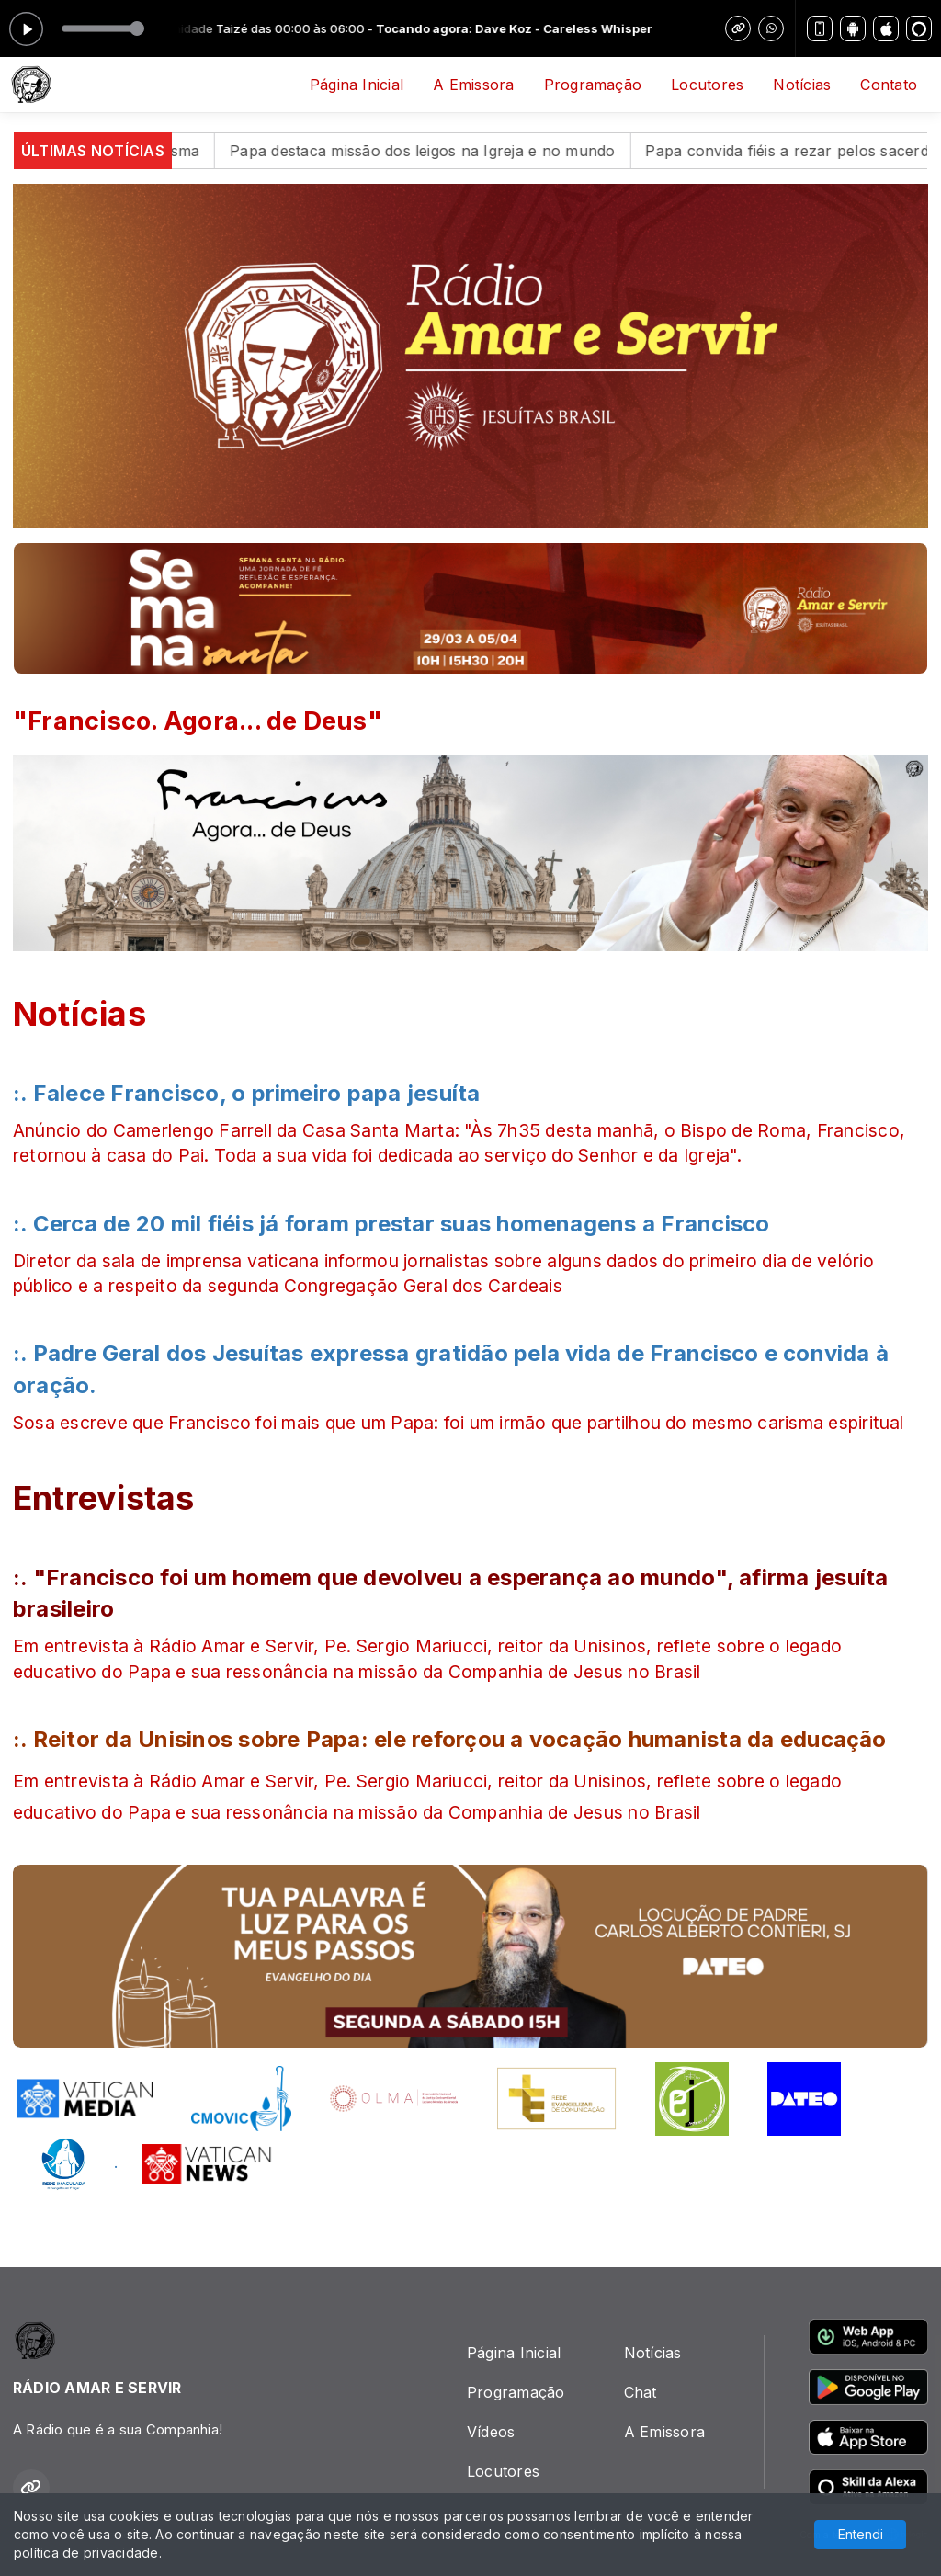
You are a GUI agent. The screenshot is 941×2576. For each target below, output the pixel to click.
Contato (888, 84)
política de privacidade (86, 2552)
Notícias (802, 84)
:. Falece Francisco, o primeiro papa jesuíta (247, 1093)
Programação (593, 84)
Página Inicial (356, 84)
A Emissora (473, 84)
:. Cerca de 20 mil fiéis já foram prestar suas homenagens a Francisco (391, 1223)
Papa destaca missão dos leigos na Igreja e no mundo (459, 151)
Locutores (707, 84)
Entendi (860, 2534)
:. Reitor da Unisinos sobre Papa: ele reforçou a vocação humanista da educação (450, 1739)
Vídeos (491, 2432)
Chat (640, 2392)
